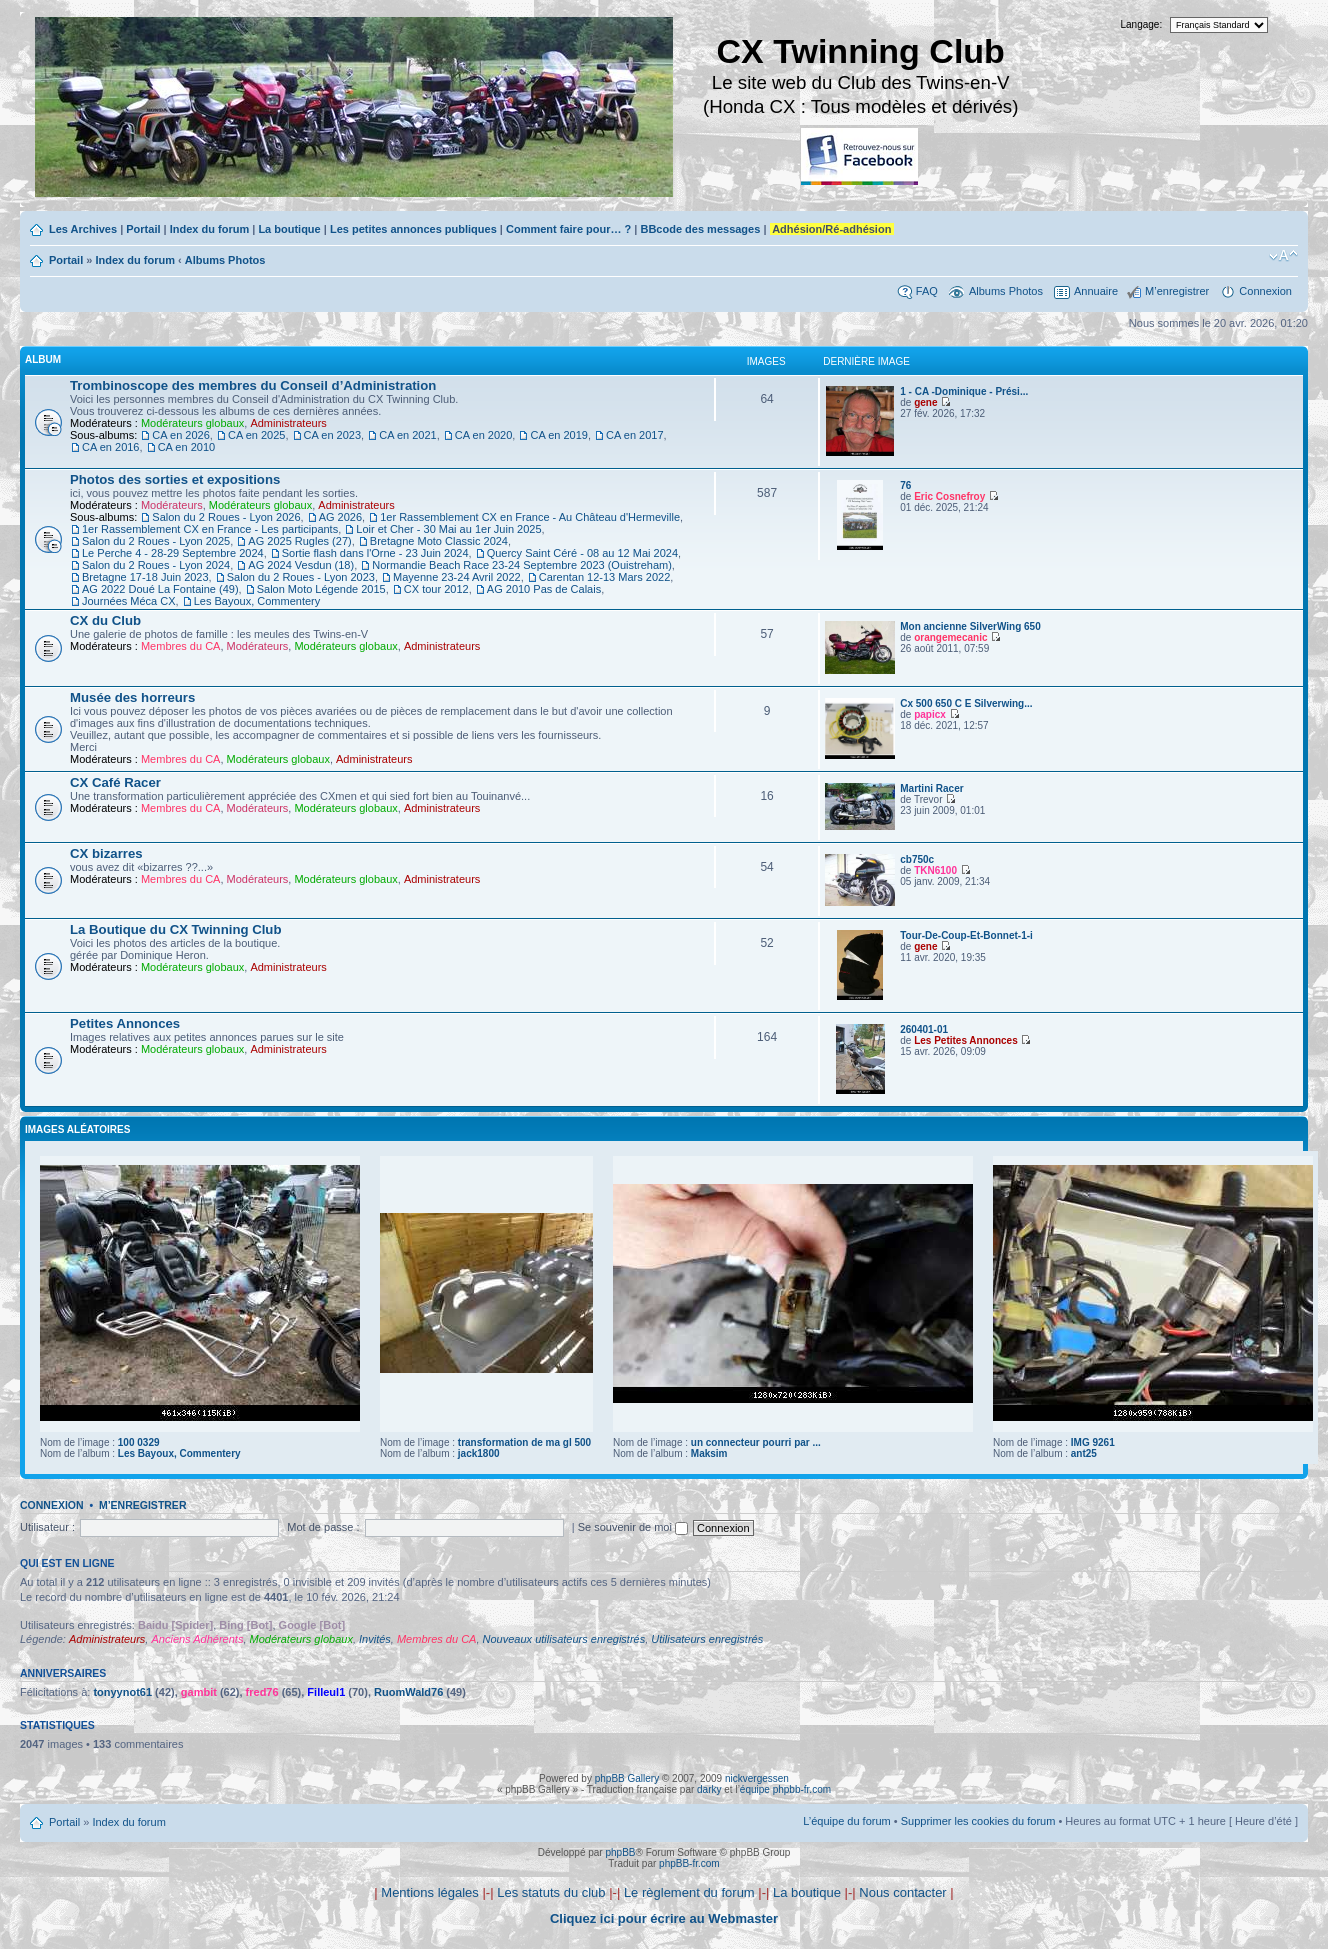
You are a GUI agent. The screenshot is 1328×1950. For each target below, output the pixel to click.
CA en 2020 (484, 435)
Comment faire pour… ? (568, 229)
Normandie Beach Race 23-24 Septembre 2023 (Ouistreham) (522, 565)
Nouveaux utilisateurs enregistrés (564, 1639)
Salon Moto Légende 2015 (321, 589)
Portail (143, 229)
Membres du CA (180, 646)
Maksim (709, 1453)
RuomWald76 (408, 1692)
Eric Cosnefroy (949, 496)
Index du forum (209, 229)
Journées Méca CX (129, 601)
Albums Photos (225, 260)
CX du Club (105, 620)
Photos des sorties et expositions (175, 479)
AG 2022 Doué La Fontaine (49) (160, 589)
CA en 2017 (635, 435)
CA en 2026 (181, 435)
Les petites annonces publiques (413, 229)
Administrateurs (288, 423)
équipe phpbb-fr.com (785, 1789)
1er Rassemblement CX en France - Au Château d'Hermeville (530, 517)
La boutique (289, 229)
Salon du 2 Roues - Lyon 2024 (156, 565)
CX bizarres (106, 853)
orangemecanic (950, 637)
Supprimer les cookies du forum (978, 1821)
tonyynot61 (122, 1692)
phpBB (620, 1852)
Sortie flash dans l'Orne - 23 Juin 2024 (375, 553)
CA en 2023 (333, 435)
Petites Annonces (125, 1023)
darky (709, 1789)
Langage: (1142, 24)
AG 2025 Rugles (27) (299, 541)
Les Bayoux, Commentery (257, 601)
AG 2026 (340, 517)
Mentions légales (430, 1892)
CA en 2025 (257, 435)
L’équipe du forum (846, 1821)
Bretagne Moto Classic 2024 (439, 541)
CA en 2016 (111, 447)
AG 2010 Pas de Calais (544, 589)
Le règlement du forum (689, 1892)
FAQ (927, 291)
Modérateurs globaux (192, 423)
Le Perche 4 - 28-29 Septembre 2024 (173, 553)
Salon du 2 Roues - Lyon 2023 (301, 577)
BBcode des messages (700, 229)
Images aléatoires (77, 1129)
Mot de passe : (323, 1527)
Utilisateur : (47, 1527)
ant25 (1084, 1453)
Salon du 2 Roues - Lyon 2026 (226, 517)
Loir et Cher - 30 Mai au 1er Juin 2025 (448, 529)
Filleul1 (326, 1692)
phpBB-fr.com (689, 1863)
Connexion (1265, 291)
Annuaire (1096, 291)
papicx (930, 714)
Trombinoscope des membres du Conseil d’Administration (253, 385)
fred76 (262, 1692)
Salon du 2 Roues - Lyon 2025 (156, 541)
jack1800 (479, 1453)
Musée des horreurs (132, 697)
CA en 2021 (408, 435)
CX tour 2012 (436, 589)
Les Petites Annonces (966, 1040)
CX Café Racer (115, 782)
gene (925, 402)
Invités (375, 1639)
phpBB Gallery (627, 1778)
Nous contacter (902, 1892)
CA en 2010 (187, 447)
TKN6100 (935, 870)
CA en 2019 (559, 435)
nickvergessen (757, 1778)
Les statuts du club (551, 1892)
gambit (199, 1692)
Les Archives (83, 229)
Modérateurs (172, 505)
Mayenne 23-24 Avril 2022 (457, 577)
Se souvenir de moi (633, 1527)
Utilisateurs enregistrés (707, 1639)
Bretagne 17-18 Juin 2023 (145, 577)
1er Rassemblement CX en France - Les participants (210, 529)
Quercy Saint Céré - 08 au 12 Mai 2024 (582, 553)
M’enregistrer (1177, 291)
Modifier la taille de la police (1283, 256)
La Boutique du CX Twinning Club (175, 929)
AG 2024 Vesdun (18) (301, 565)
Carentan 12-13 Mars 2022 (604, 577)
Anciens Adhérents (197, 1639)
